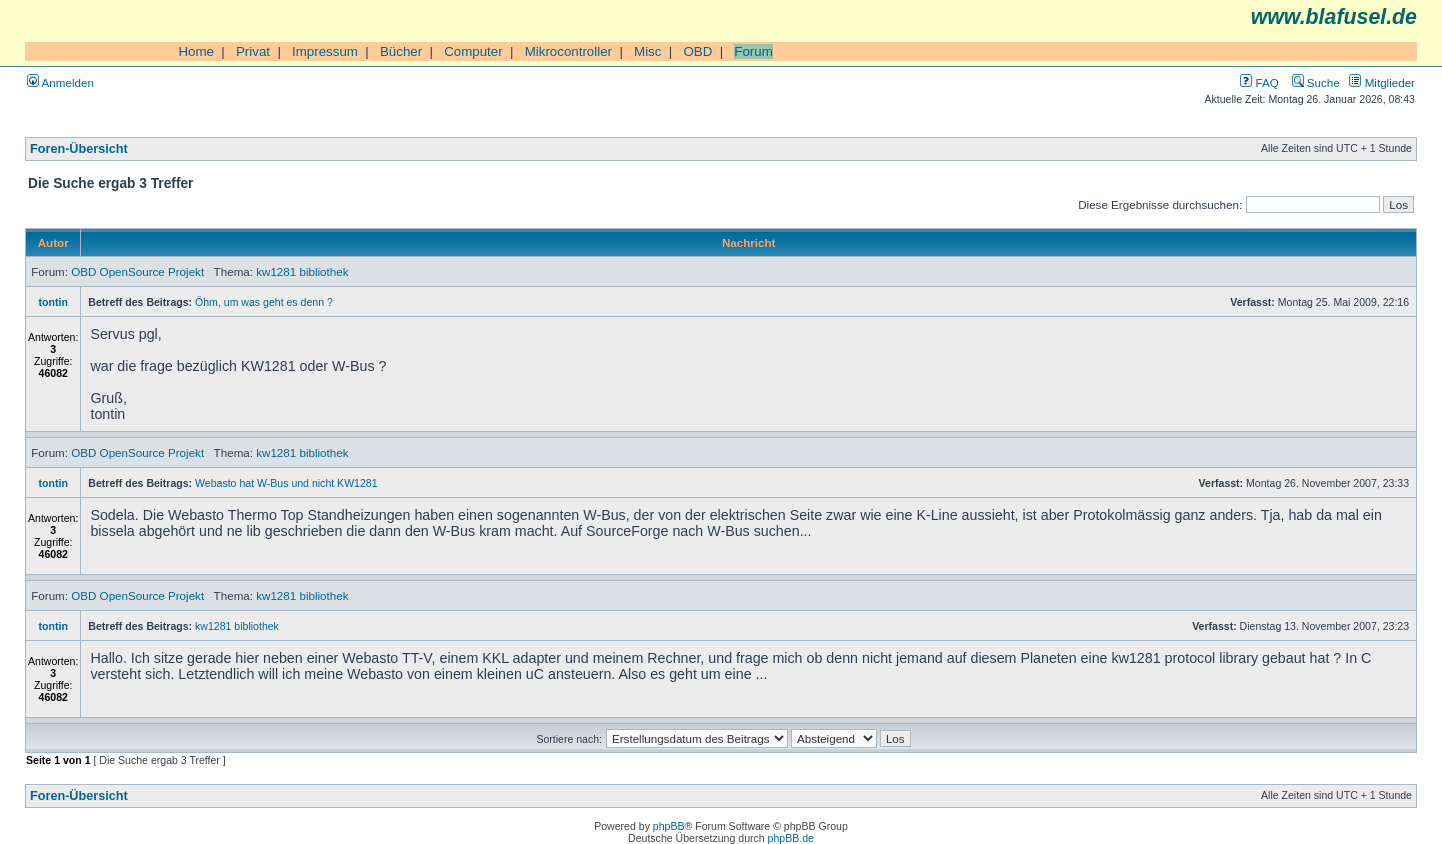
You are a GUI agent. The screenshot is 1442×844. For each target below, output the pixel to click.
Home (196, 51)
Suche (1316, 82)
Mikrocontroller (568, 51)
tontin (53, 302)
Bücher (401, 51)
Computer (473, 51)
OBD (697, 51)
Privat (253, 51)
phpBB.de (791, 838)
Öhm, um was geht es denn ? (264, 302)
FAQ (1259, 82)
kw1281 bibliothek (302, 271)
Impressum (325, 51)
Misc (647, 51)
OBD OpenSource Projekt (137, 271)
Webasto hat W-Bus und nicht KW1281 (286, 483)
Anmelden (60, 82)
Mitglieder (1382, 82)
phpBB (669, 826)
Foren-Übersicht (79, 149)
